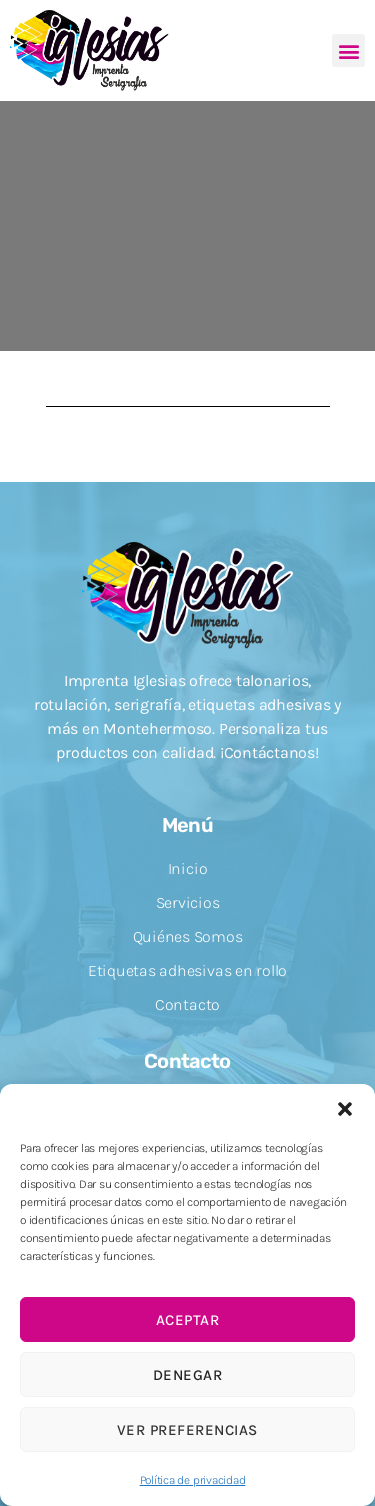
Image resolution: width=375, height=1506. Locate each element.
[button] (345, 1109)
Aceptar (188, 1320)
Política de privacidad (193, 1480)
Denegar (188, 1375)
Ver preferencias (187, 1430)
